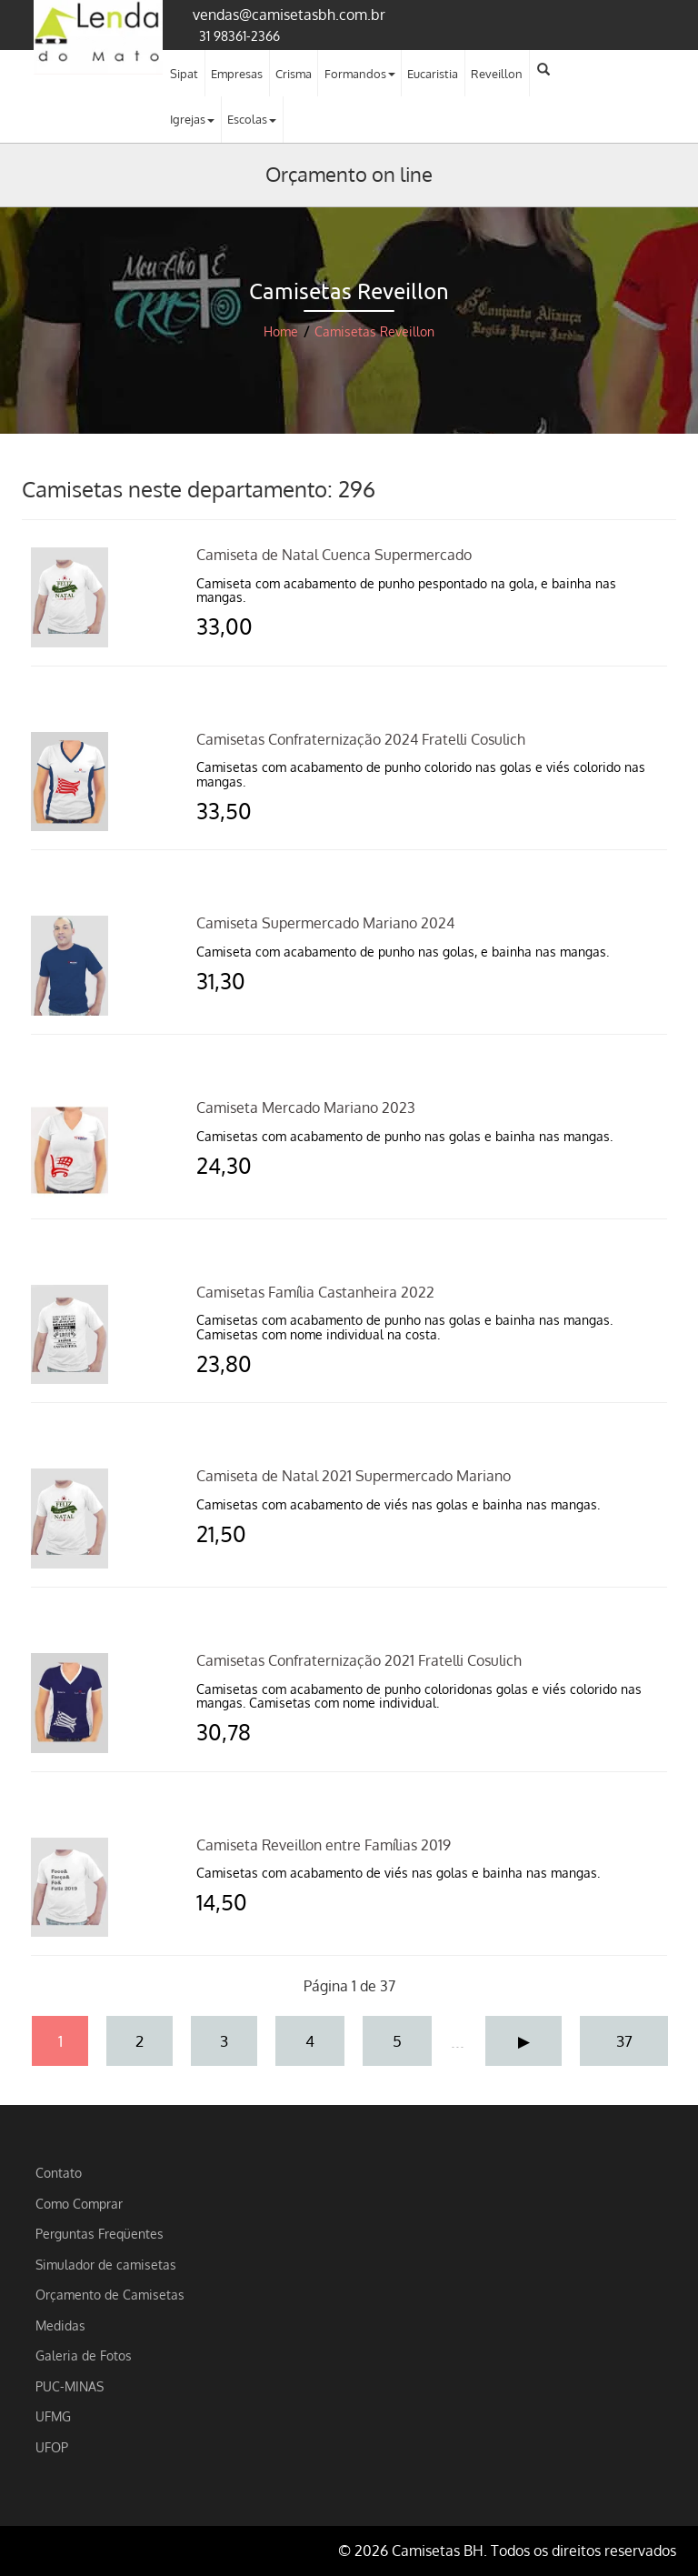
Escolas (251, 119)
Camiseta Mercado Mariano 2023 (305, 1107)
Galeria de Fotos (83, 2355)
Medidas (60, 2325)
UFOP (51, 2447)
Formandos (359, 73)
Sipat (184, 73)
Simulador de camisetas (105, 2264)
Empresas (237, 73)
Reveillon (497, 73)
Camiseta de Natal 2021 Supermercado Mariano (353, 1476)
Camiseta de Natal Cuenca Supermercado (334, 555)
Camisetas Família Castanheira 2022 (315, 1292)
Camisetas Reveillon (374, 331)
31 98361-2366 (239, 35)
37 (624, 2040)
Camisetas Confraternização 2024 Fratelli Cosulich (360, 739)
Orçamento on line (349, 173)
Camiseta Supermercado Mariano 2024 (325, 923)
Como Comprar (79, 2203)
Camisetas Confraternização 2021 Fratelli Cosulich (359, 1660)
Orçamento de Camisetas (109, 2294)
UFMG (53, 2416)
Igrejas (192, 119)
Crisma (293, 73)
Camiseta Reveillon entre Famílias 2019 (323, 1845)
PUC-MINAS (69, 2386)
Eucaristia (432, 73)
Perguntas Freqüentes (99, 2233)
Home (281, 331)
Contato (58, 2172)
